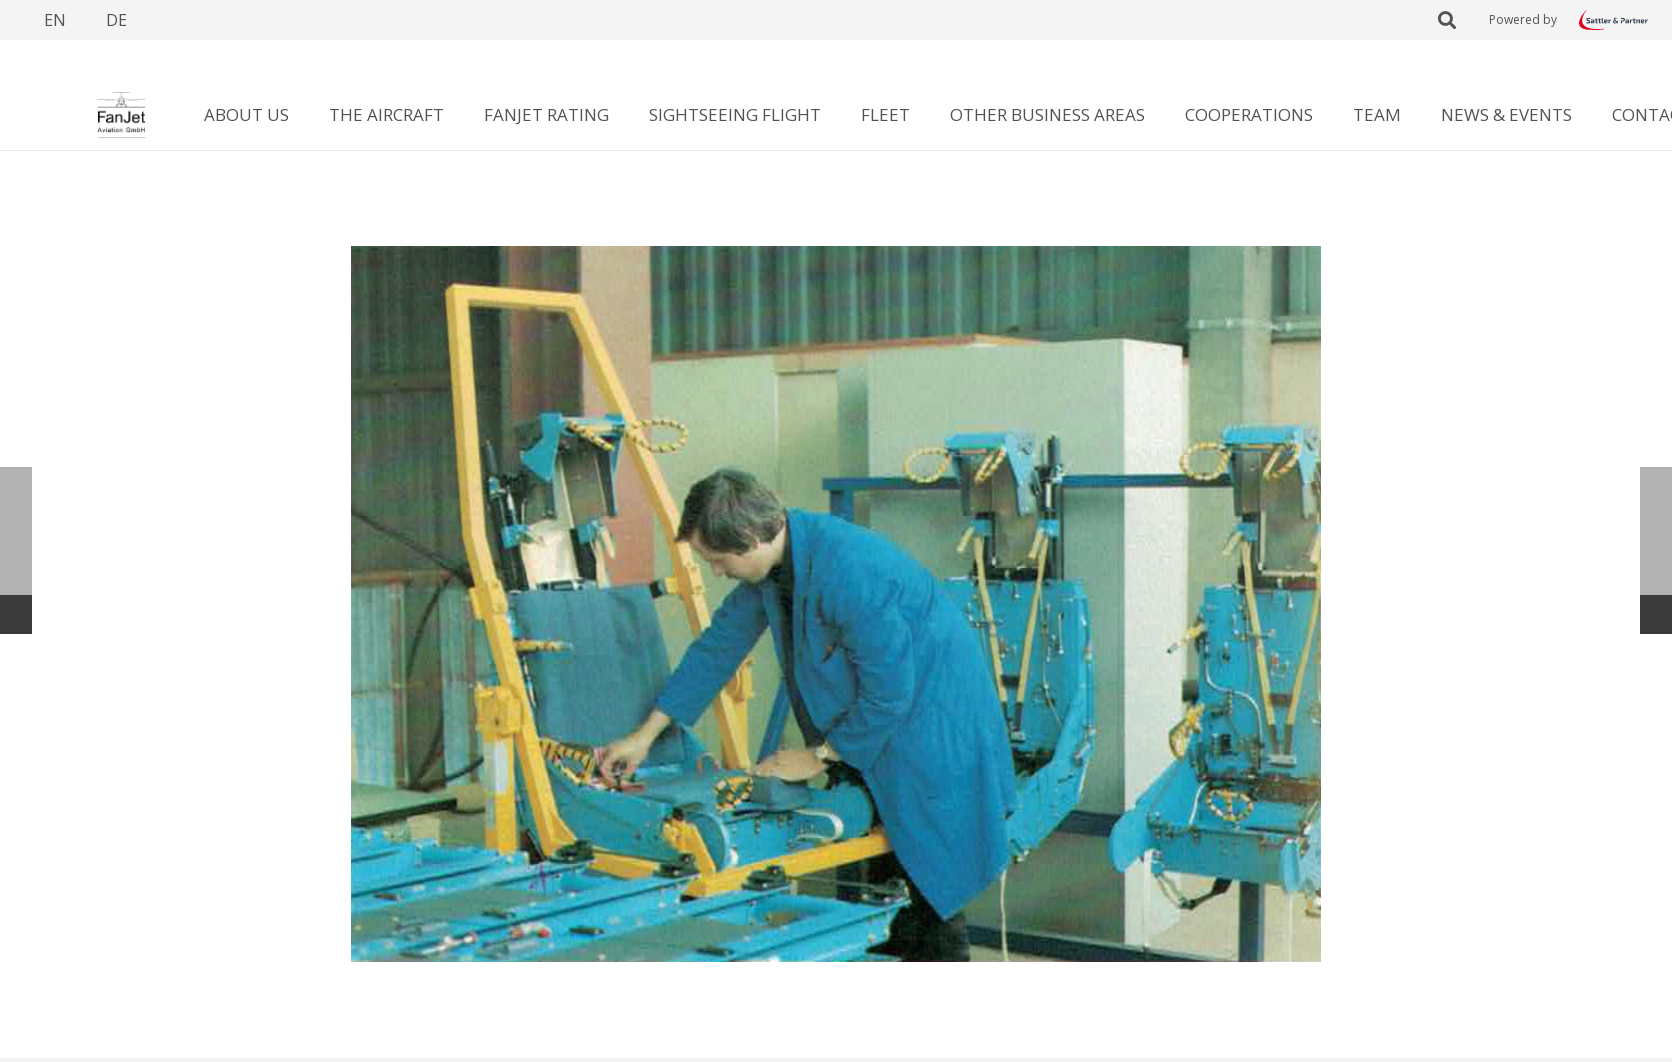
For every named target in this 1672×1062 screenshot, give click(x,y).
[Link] (1613, 20)
